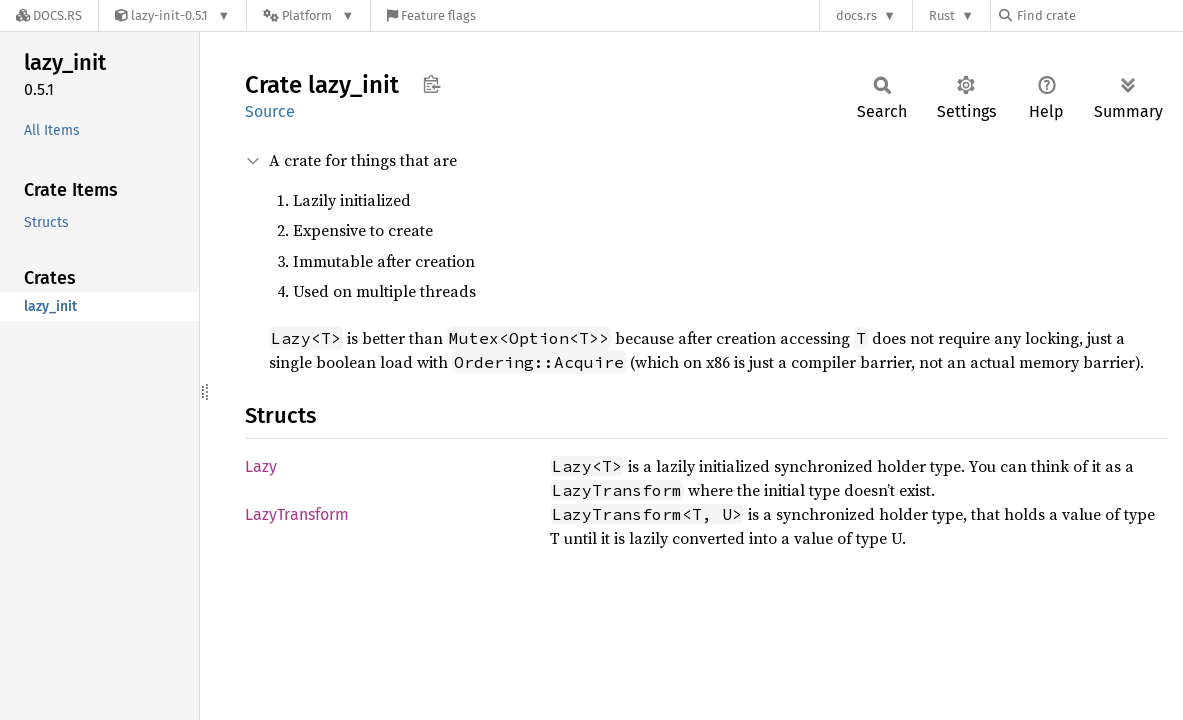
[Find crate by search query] (1099, 15)
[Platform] (308, 15)
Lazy (261, 466)
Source (270, 111)
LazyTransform (297, 514)
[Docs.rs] (49, 15)
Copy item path (431, 84)
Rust (942, 15)
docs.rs (856, 15)
